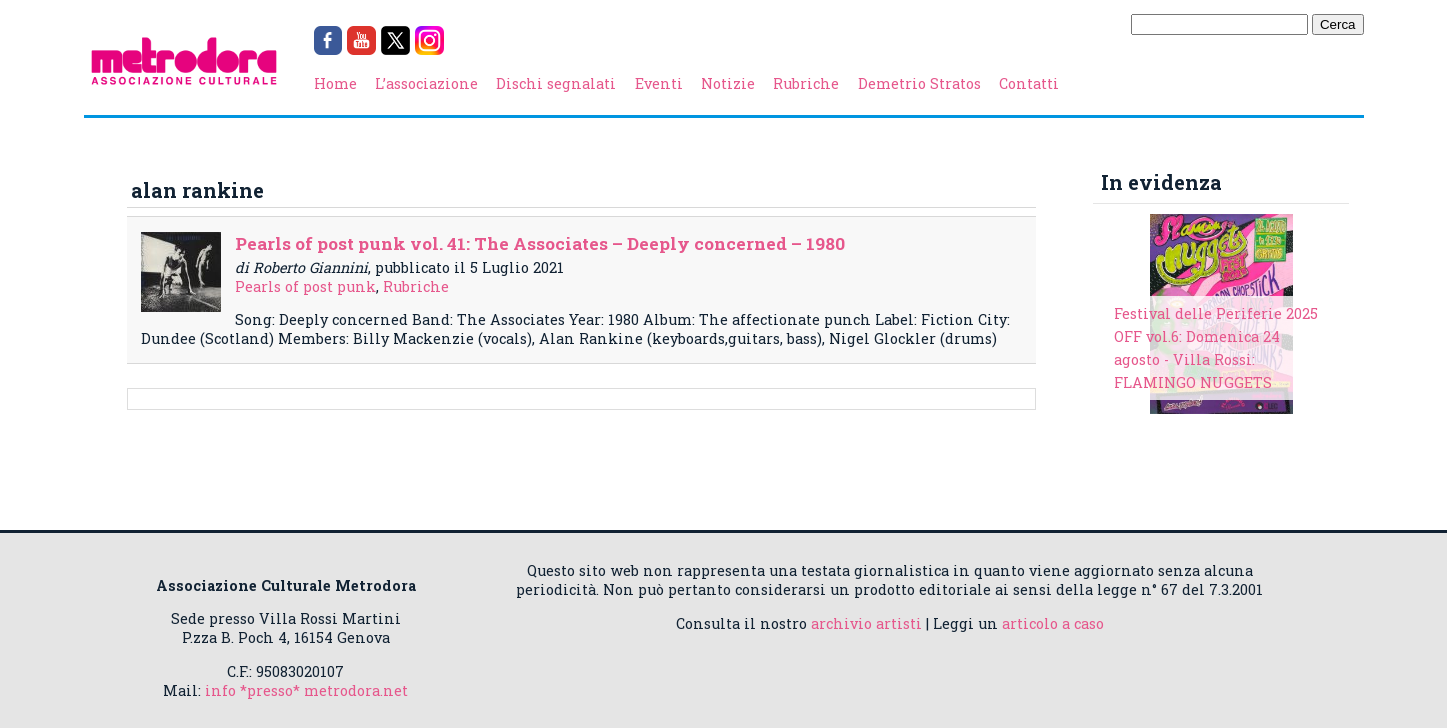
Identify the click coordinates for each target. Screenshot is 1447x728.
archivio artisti (866, 623)
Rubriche (806, 83)
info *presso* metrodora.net (306, 690)
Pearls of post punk (305, 286)
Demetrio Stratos (919, 83)
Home (335, 83)
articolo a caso (1053, 623)
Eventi (659, 83)
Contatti (1029, 83)
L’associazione (426, 83)
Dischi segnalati (556, 83)
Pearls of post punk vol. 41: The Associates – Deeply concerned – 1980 (540, 243)
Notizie (728, 83)
